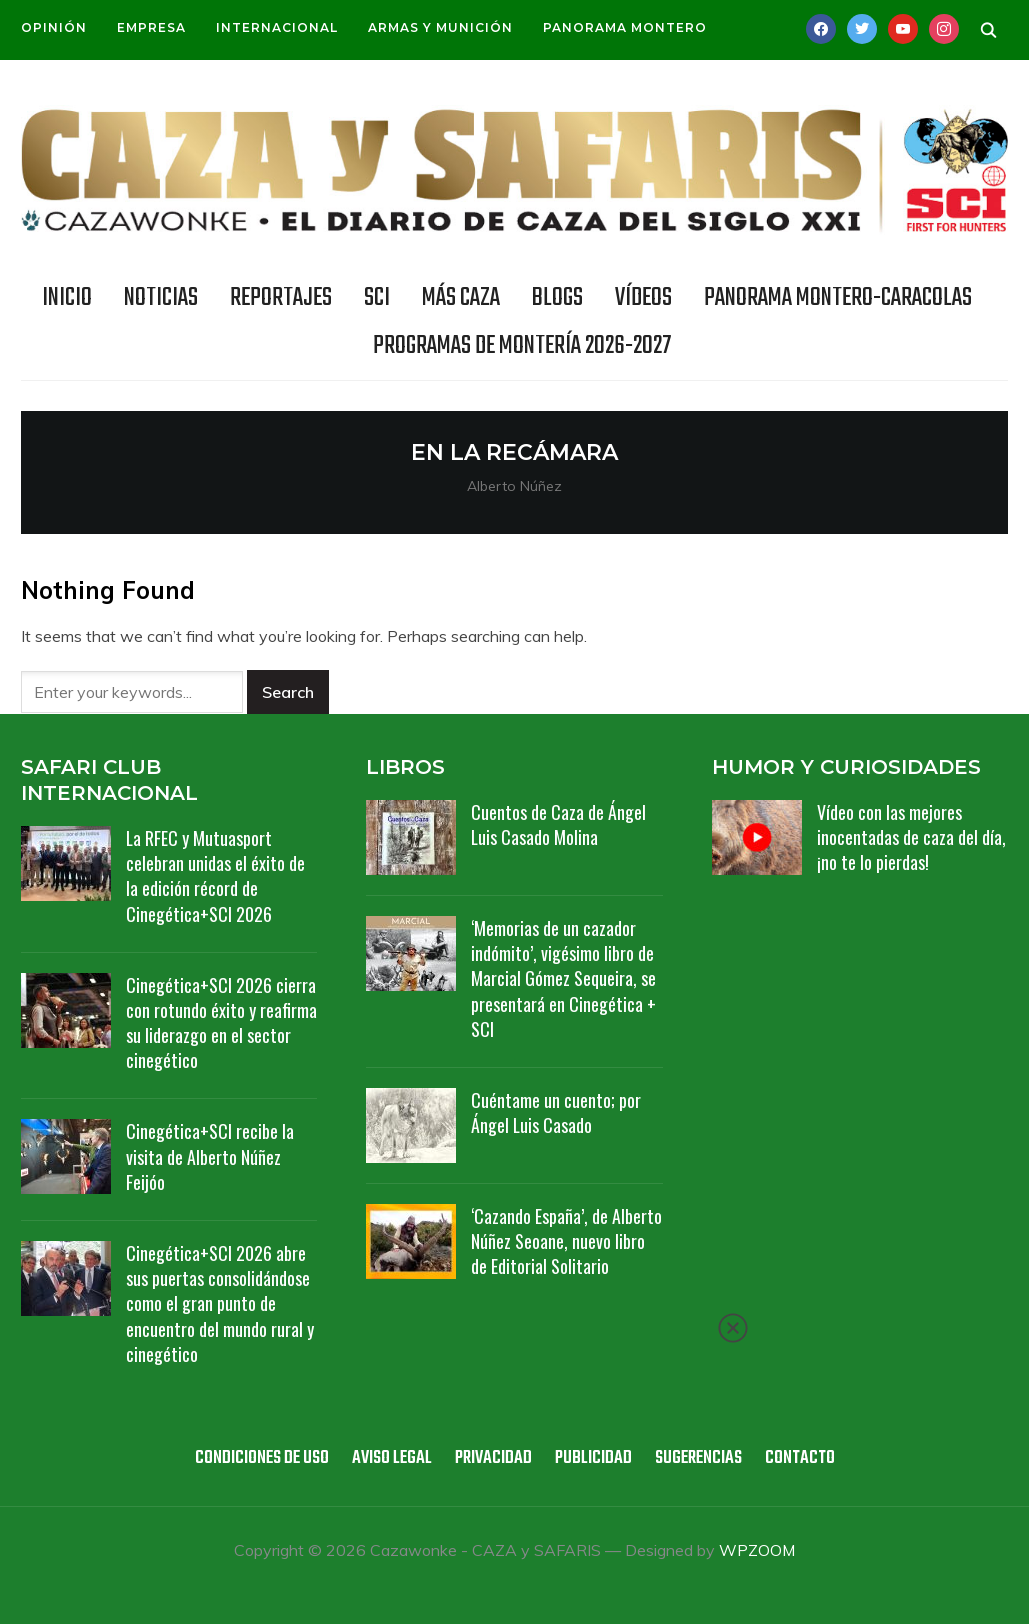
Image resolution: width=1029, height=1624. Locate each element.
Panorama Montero (625, 27)
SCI (377, 298)
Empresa (151, 27)
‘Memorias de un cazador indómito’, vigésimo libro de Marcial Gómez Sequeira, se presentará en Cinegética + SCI (563, 978)
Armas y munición (440, 27)
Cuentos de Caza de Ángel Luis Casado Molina (558, 824)
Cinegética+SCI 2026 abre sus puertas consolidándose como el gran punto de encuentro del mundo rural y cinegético (220, 1303)
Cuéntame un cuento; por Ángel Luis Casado (556, 1112)
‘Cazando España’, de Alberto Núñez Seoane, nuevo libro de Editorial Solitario (566, 1241)
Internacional (277, 27)
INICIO (67, 298)
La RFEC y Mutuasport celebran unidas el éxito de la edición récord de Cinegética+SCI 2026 (215, 876)
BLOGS (557, 298)
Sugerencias (698, 1458)
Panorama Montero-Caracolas (838, 298)
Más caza (461, 298)
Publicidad (593, 1458)
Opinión (54, 27)
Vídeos (643, 298)
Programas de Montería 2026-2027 (522, 346)
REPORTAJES (281, 298)
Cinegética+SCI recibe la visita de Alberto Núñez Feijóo (210, 1156)
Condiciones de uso (262, 1458)
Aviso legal (392, 1458)
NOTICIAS (161, 298)
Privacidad (493, 1458)
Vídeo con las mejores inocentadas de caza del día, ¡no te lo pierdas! (911, 837)
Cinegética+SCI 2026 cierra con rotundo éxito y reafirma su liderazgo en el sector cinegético (221, 1023)
